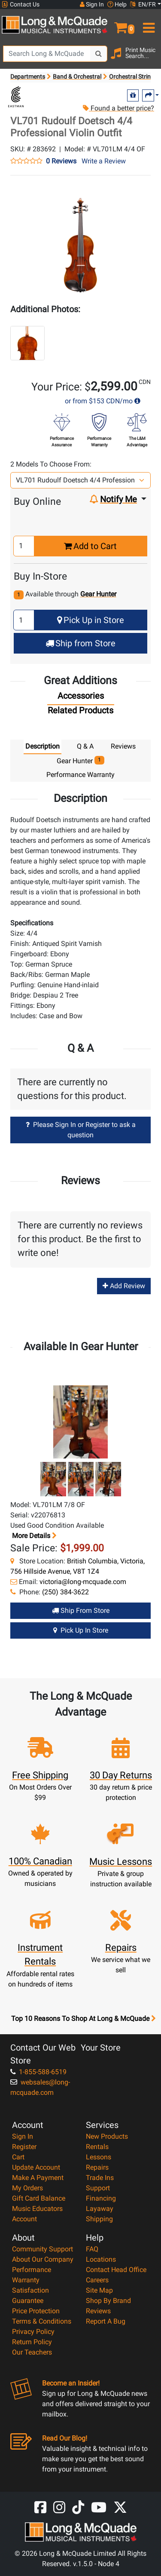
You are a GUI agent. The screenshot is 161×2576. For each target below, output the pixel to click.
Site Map (99, 2290)
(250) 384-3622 (65, 1592)
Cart (18, 2157)
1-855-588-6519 (38, 2072)
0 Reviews (61, 161)
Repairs (97, 2167)
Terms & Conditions (41, 2321)
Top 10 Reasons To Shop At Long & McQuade (83, 2019)
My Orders (27, 2188)
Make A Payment (38, 2178)
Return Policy (32, 2342)
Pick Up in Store (90, 620)
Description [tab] (42, 746)
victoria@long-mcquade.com (82, 1582)
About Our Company (42, 2259)
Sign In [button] (92, 4)
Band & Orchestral (77, 76)
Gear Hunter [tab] (80, 760)
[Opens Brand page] (16, 96)
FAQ (92, 2249)
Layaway (99, 2208)
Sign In (22, 2136)
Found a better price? (118, 108)
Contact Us (20, 4)
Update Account (36, 2167)
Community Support (42, 2249)
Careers (97, 2280)
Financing (101, 2198)
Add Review (124, 1286)
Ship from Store (80, 643)
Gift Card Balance (38, 2198)
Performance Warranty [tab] (80, 775)
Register (24, 2147)
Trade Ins (100, 2178)
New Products (107, 2136)
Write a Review (104, 161)
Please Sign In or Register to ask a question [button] (81, 1130)
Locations (101, 2259)
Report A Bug (105, 2321)
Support (98, 2188)
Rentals (97, 2147)
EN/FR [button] (143, 4)
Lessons (98, 2157)
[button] (120, 24)
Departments (27, 76)
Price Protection (36, 2311)
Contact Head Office (116, 2270)
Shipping (99, 2219)
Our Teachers (32, 2352)
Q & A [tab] (85, 746)
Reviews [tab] (123, 746)
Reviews (98, 2311)
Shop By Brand (108, 2301)
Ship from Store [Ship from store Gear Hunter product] (80, 1610)
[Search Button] (98, 54)
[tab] (80, 698)
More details (33, 1536)
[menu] (147, 24)
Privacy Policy (33, 2331)
